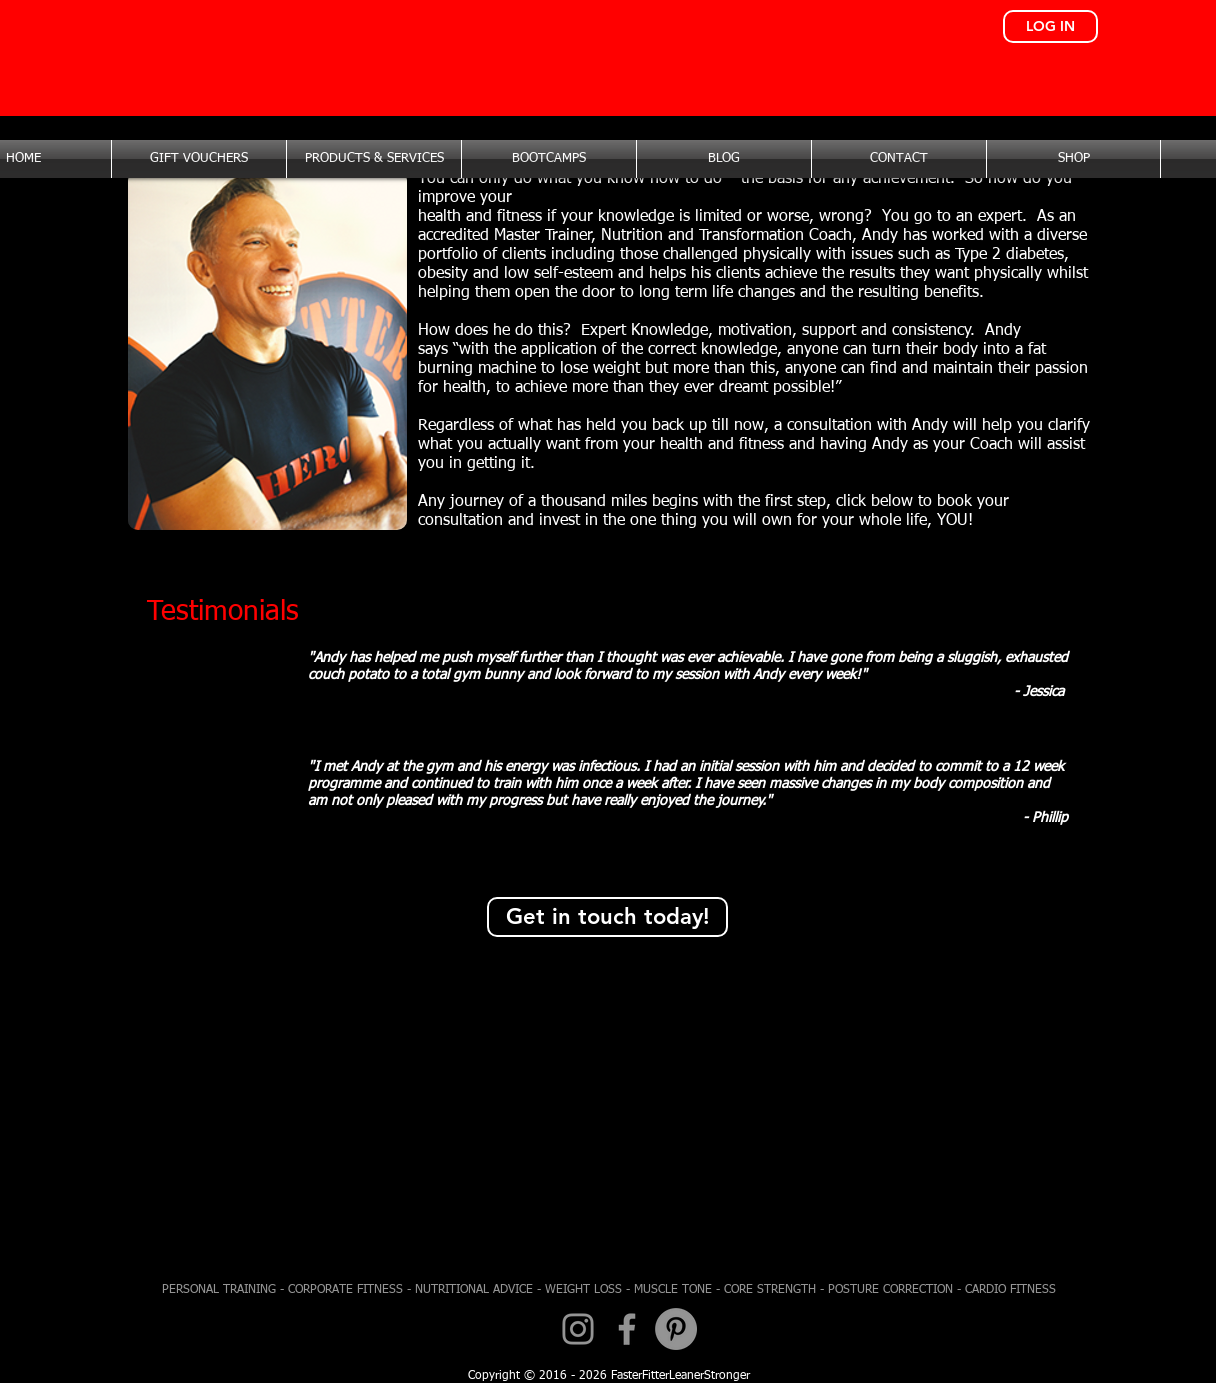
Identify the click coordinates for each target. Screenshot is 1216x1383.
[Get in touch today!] (607, 917)
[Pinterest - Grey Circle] (676, 1329)
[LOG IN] (1050, 26)
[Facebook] (627, 1329)
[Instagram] (578, 1329)
